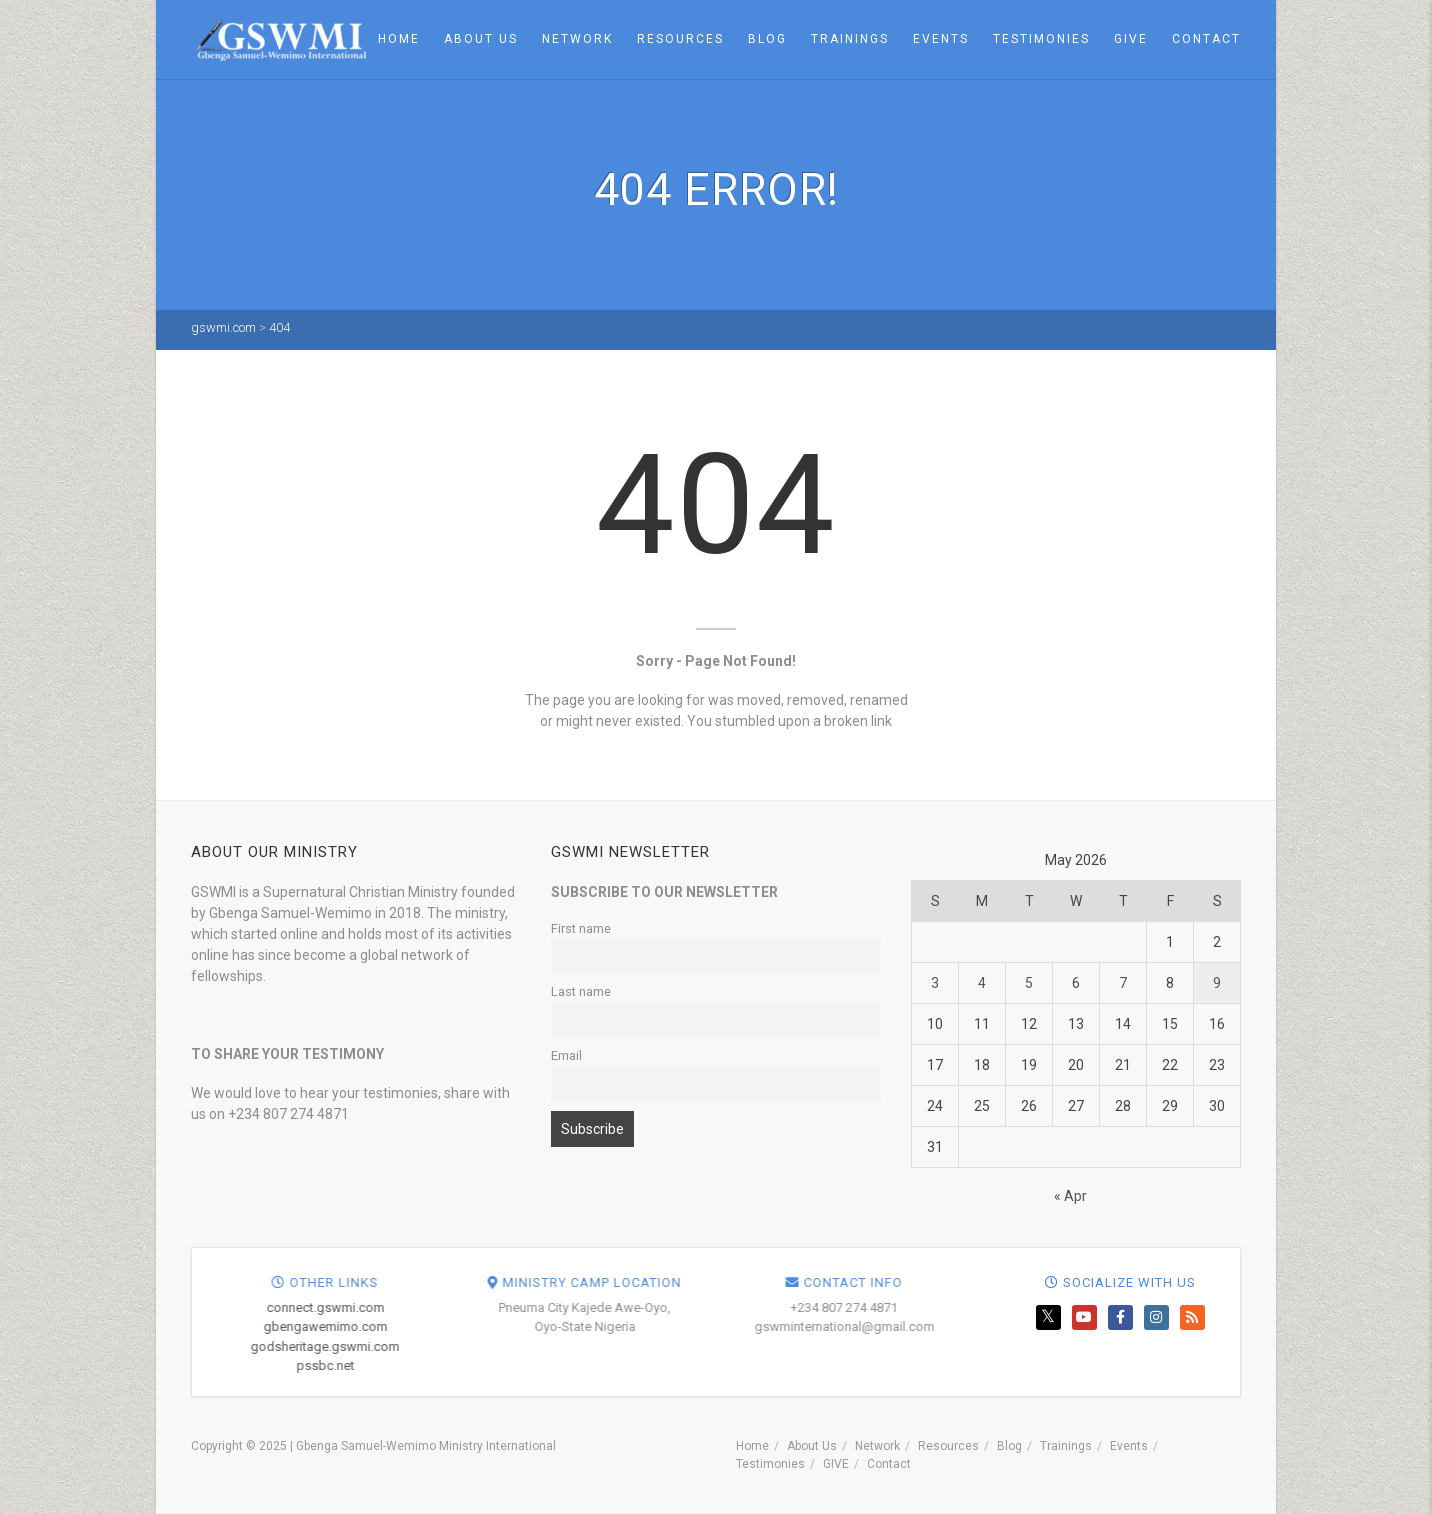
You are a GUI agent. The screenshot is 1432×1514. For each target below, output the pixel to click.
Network (577, 39)
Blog (767, 39)
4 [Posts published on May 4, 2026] (982, 983)
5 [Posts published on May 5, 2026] (1029, 983)
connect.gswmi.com (693, 1307)
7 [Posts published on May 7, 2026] (1123, 983)
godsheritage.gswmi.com (693, 1346)
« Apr (1070, 1196)
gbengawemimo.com (693, 1326)
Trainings (850, 39)
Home (399, 39)
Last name (581, 991)
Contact (1206, 39)
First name (581, 928)
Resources (680, 39)
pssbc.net (693, 1365)
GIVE (1131, 39)
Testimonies (1041, 39)
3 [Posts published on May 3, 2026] (935, 983)
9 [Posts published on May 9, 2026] (1217, 983)
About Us (481, 39)
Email (566, 1055)
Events (941, 39)
